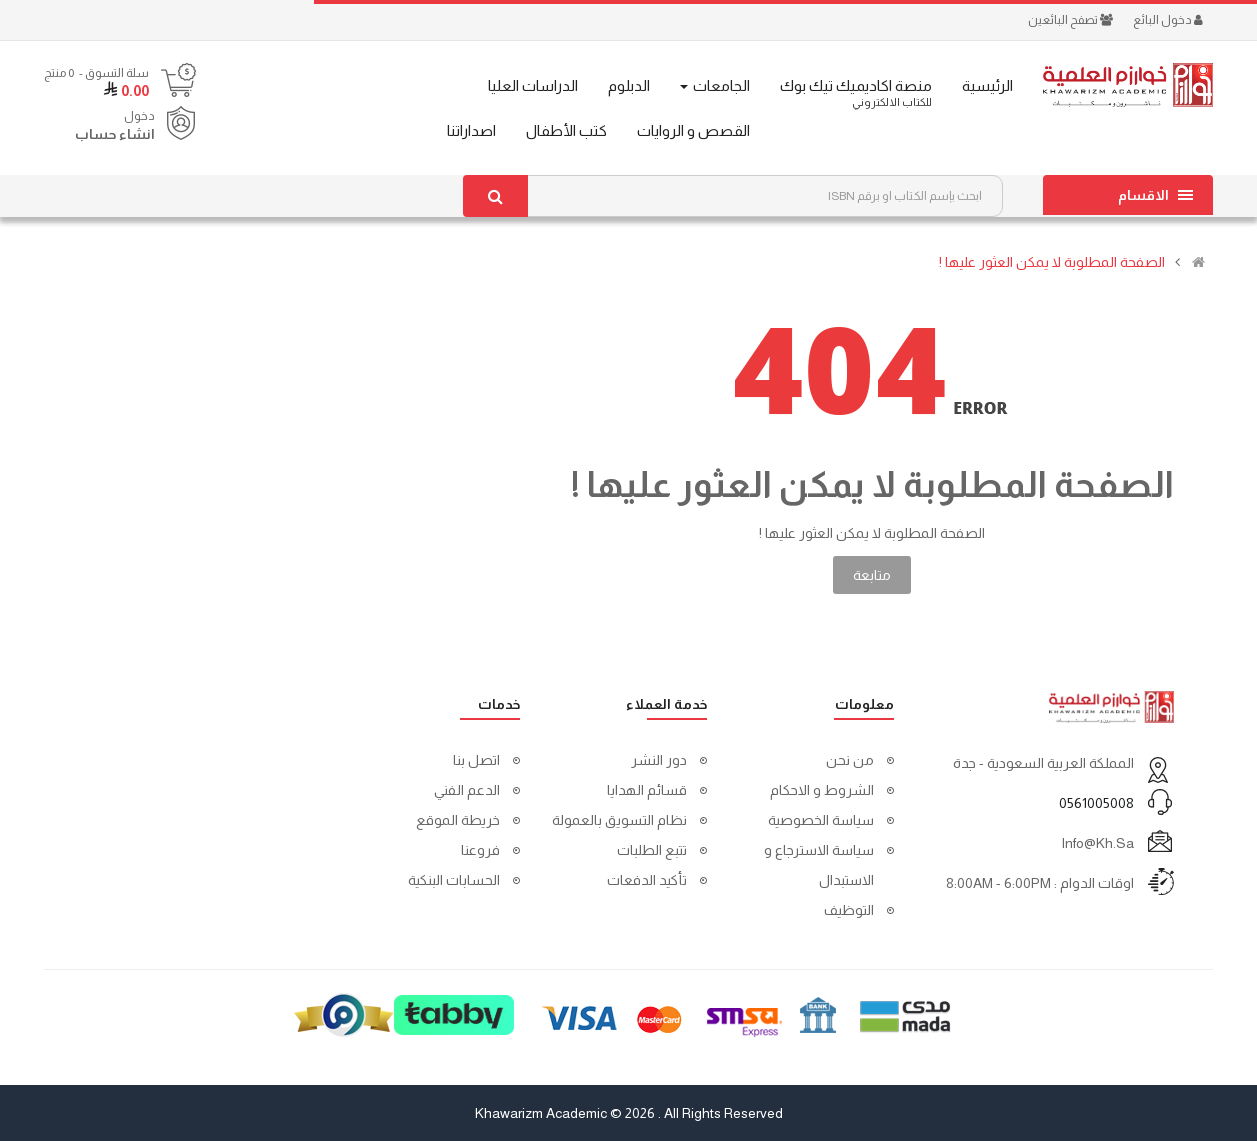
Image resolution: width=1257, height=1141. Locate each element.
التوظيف (849, 910)
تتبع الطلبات (652, 850)
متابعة (872, 575)
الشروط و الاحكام (822, 790)
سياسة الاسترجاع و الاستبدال (819, 865)
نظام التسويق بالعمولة (619, 820)
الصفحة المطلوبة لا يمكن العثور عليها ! (1052, 262)
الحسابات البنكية (454, 880)
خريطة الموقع (458, 820)
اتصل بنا (476, 760)
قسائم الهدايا (647, 790)
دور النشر (659, 760)
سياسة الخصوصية (821, 820)
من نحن (850, 760)
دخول (139, 116)
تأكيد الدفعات (647, 880)
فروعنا (480, 850)
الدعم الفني (467, 790)
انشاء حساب (115, 134)
